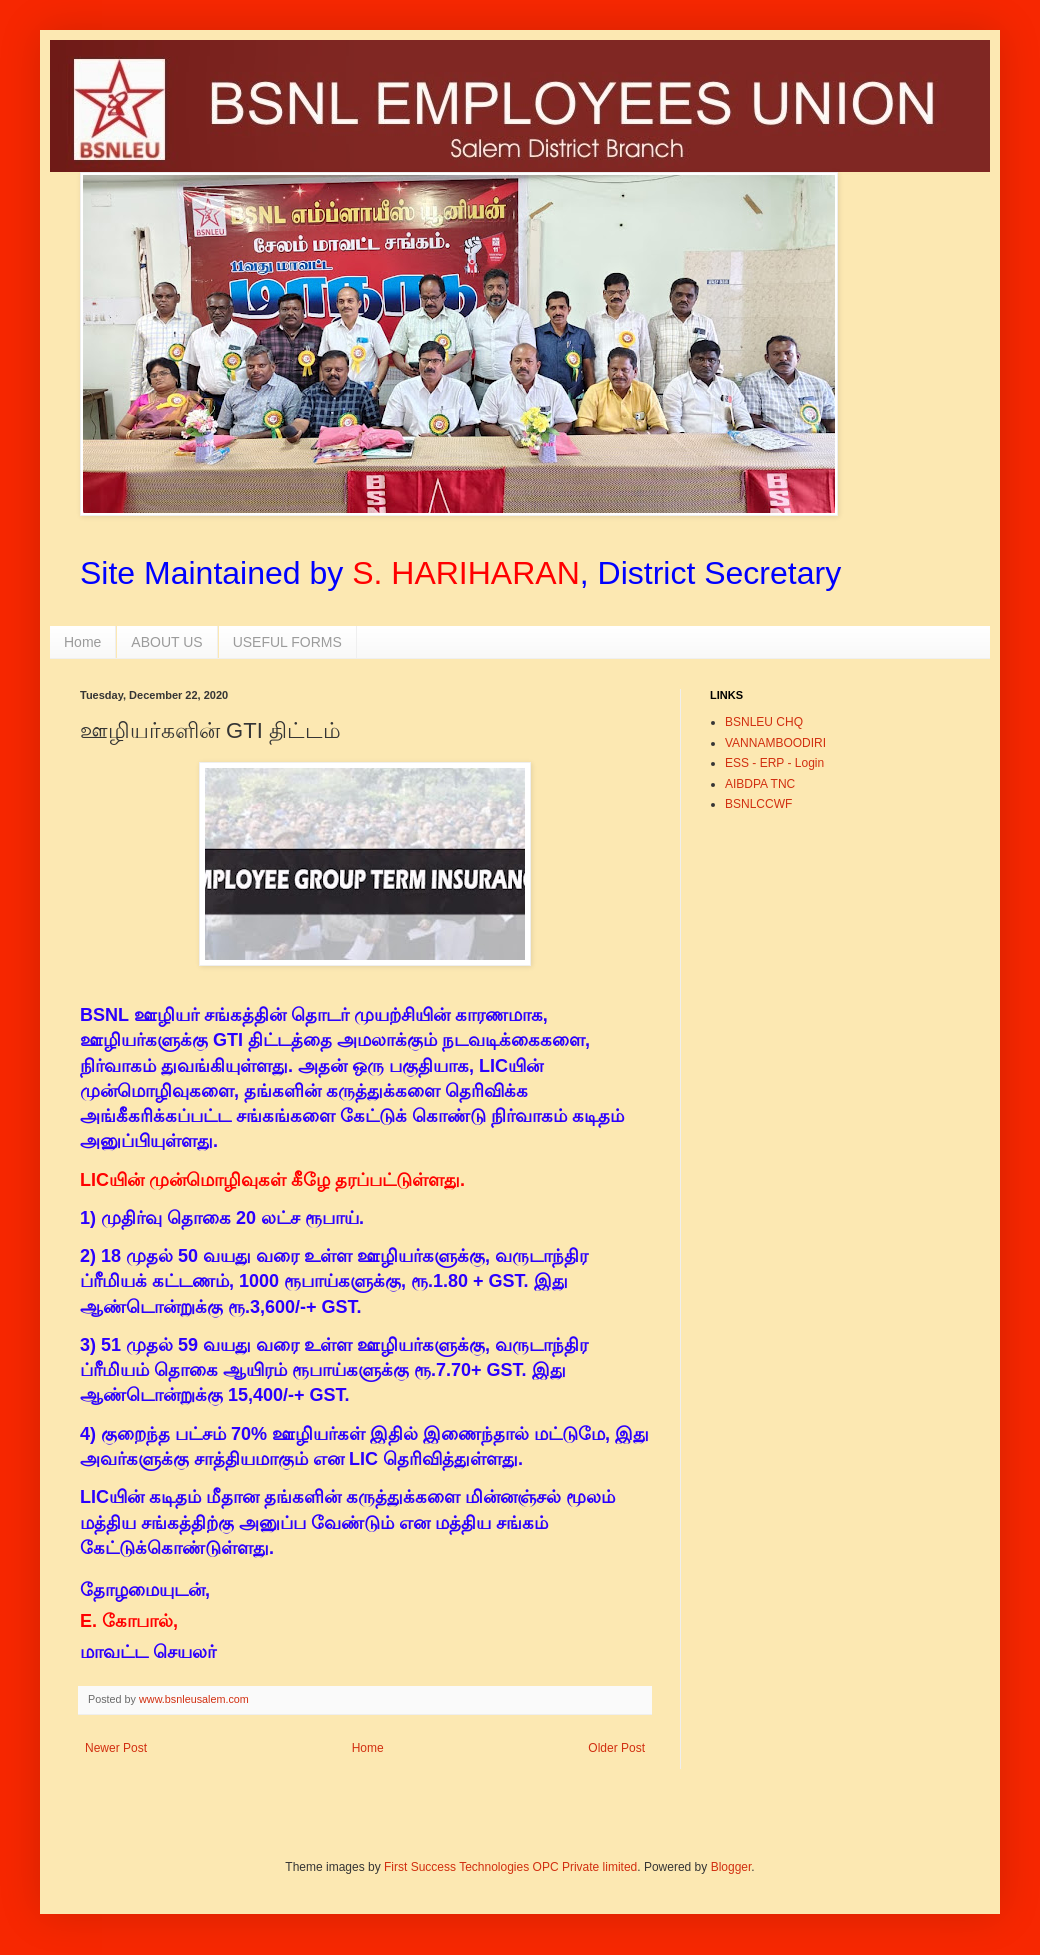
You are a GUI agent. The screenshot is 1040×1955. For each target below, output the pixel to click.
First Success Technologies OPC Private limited (510, 1867)
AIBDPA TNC (760, 784)
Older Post (616, 1748)
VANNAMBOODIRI (775, 743)
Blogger (731, 1867)
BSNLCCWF (758, 804)
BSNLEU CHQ (764, 722)
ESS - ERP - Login (774, 763)
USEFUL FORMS (287, 642)
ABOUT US (166, 642)
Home (82, 642)
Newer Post (116, 1748)
